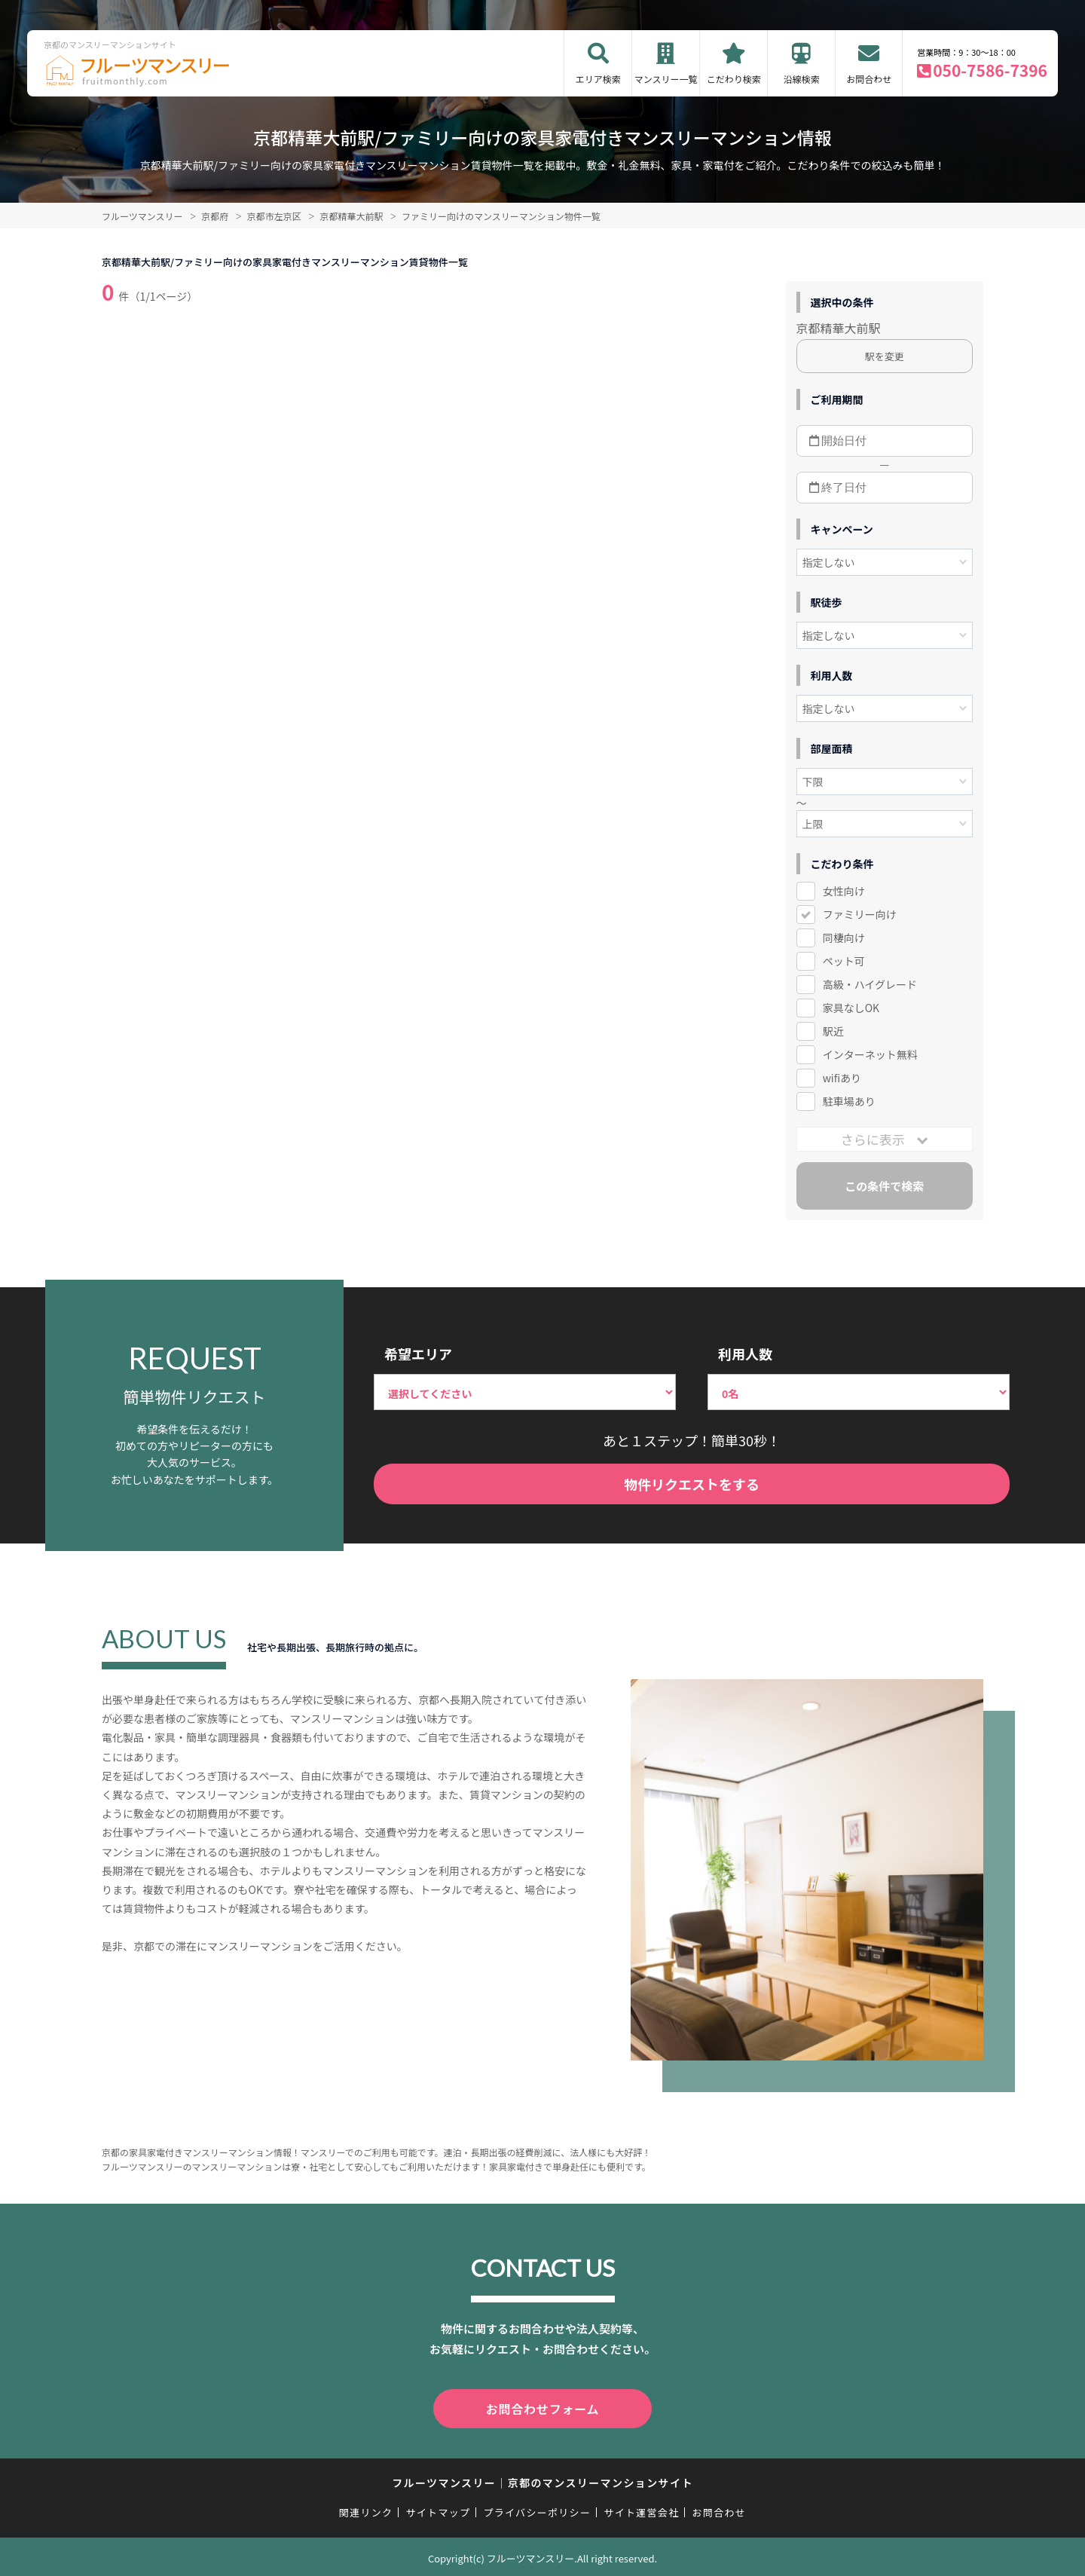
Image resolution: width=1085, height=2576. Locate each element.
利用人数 (745, 1353)
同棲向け (844, 937)
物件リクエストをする (692, 1484)
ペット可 (844, 960)
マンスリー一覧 (666, 78)
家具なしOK (851, 1007)
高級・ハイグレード (870, 984)
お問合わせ (868, 78)
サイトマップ (438, 2509)
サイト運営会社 (641, 2509)
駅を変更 (884, 356)
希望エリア (418, 1353)
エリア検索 (598, 78)
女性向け (844, 890)
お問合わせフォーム (542, 2407)
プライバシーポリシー (537, 2509)
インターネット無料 (870, 1054)
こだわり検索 (734, 78)
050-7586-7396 (990, 70)
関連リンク (366, 2509)
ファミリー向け (860, 914)
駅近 (833, 1031)
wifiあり (842, 1077)
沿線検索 (802, 78)
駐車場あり (849, 1101)
